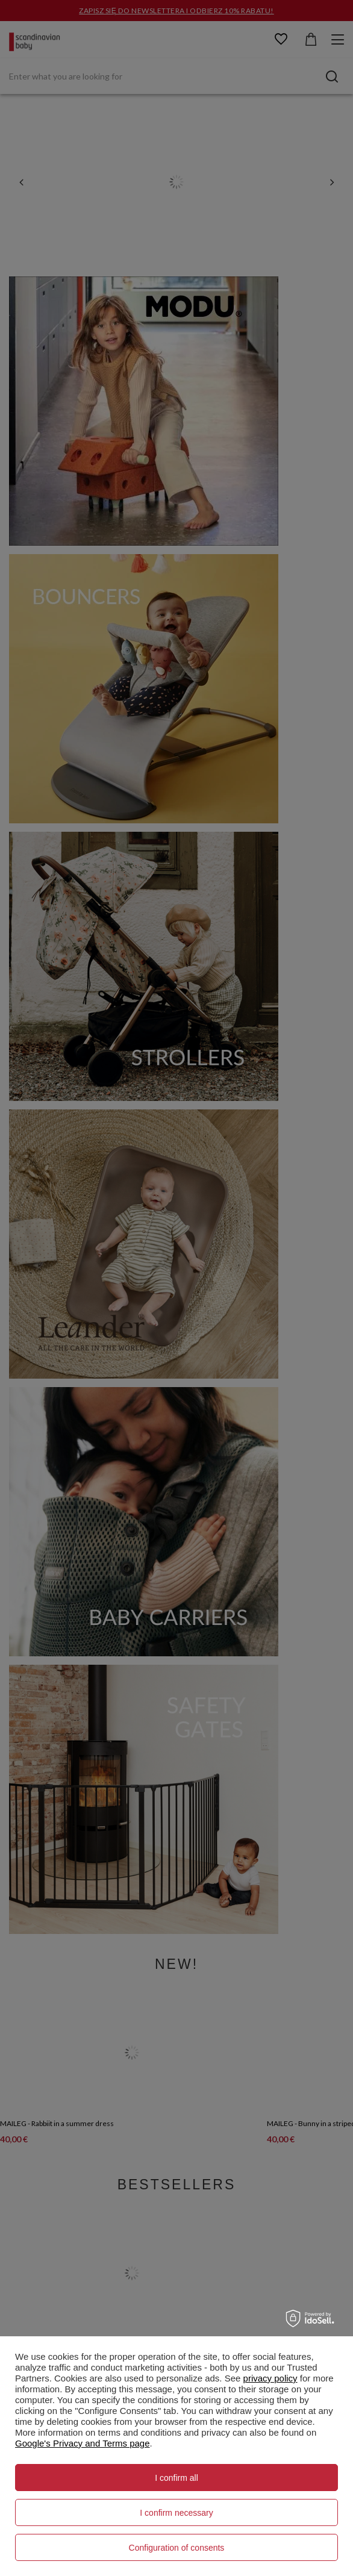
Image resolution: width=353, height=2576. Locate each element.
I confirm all (176, 2478)
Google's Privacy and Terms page (82, 2443)
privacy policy (270, 2378)
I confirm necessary (176, 2513)
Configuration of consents (177, 2548)
